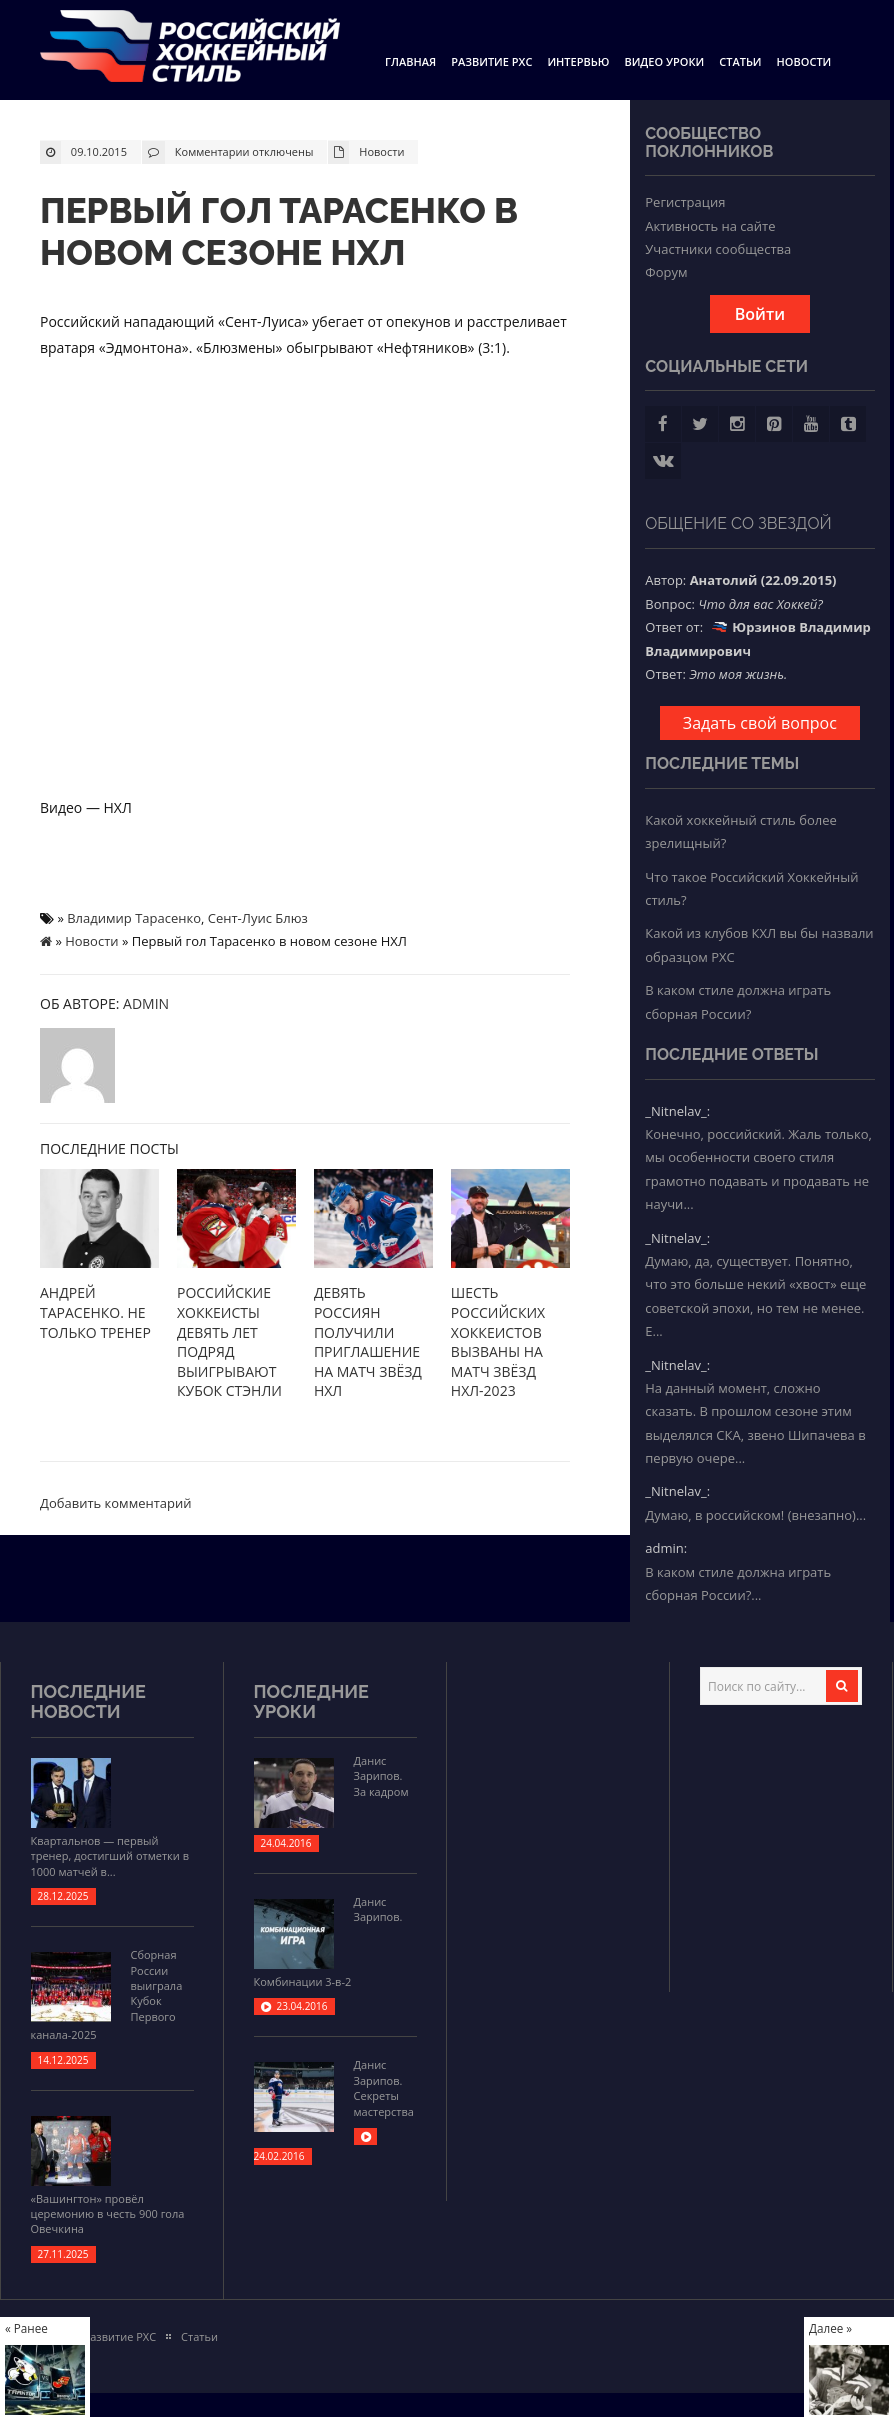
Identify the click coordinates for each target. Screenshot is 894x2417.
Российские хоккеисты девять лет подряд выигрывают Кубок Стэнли (229, 1341)
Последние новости (88, 1701)
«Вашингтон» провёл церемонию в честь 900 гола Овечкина (108, 2214)
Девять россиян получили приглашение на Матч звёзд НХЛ (368, 1341)
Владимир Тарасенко (134, 918)
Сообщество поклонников (709, 142)
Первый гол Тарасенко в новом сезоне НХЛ (279, 231)
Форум (666, 272)
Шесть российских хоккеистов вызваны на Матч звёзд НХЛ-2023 (498, 1341)
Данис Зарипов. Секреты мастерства (384, 2087)
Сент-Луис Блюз (258, 918)
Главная (410, 61)
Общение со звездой (738, 523)
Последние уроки (311, 1701)
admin (146, 1003)
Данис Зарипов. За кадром (381, 1776)
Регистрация (685, 202)
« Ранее (26, 2328)
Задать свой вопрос (760, 723)
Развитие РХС (491, 61)
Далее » (830, 2328)
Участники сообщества (718, 249)
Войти (760, 314)
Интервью (578, 61)
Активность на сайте (710, 226)
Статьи (740, 61)
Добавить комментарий (116, 1503)
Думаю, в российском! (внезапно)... (755, 1515)
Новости (804, 61)
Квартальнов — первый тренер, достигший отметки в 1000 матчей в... (110, 1856)
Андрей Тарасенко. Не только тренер (95, 1312)
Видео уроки (664, 61)
